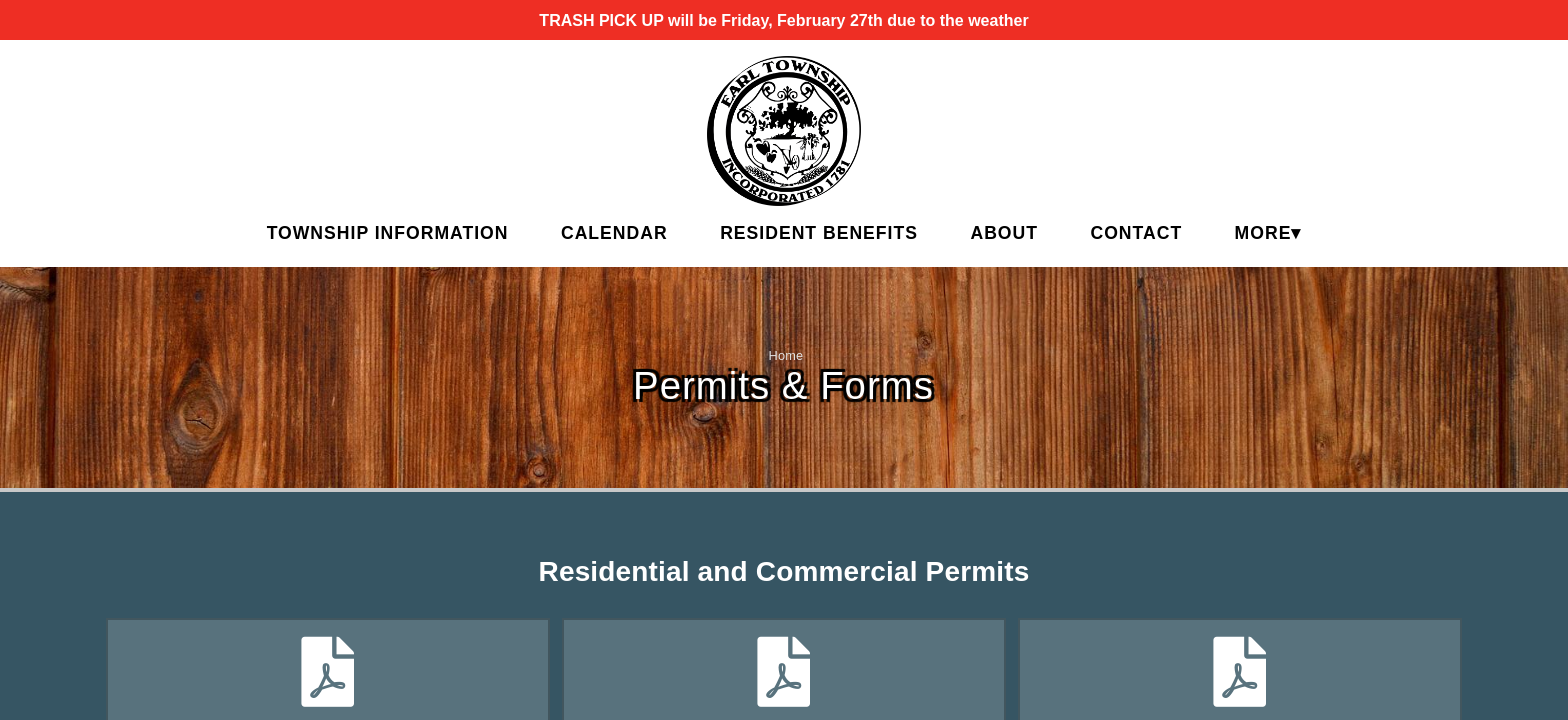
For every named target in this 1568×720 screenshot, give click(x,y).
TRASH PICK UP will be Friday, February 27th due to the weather (783, 20)
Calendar (614, 233)
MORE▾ (1268, 233)
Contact (1136, 233)
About (1004, 233)
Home (786, 355)
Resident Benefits (819, 233)
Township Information (388, 233)
